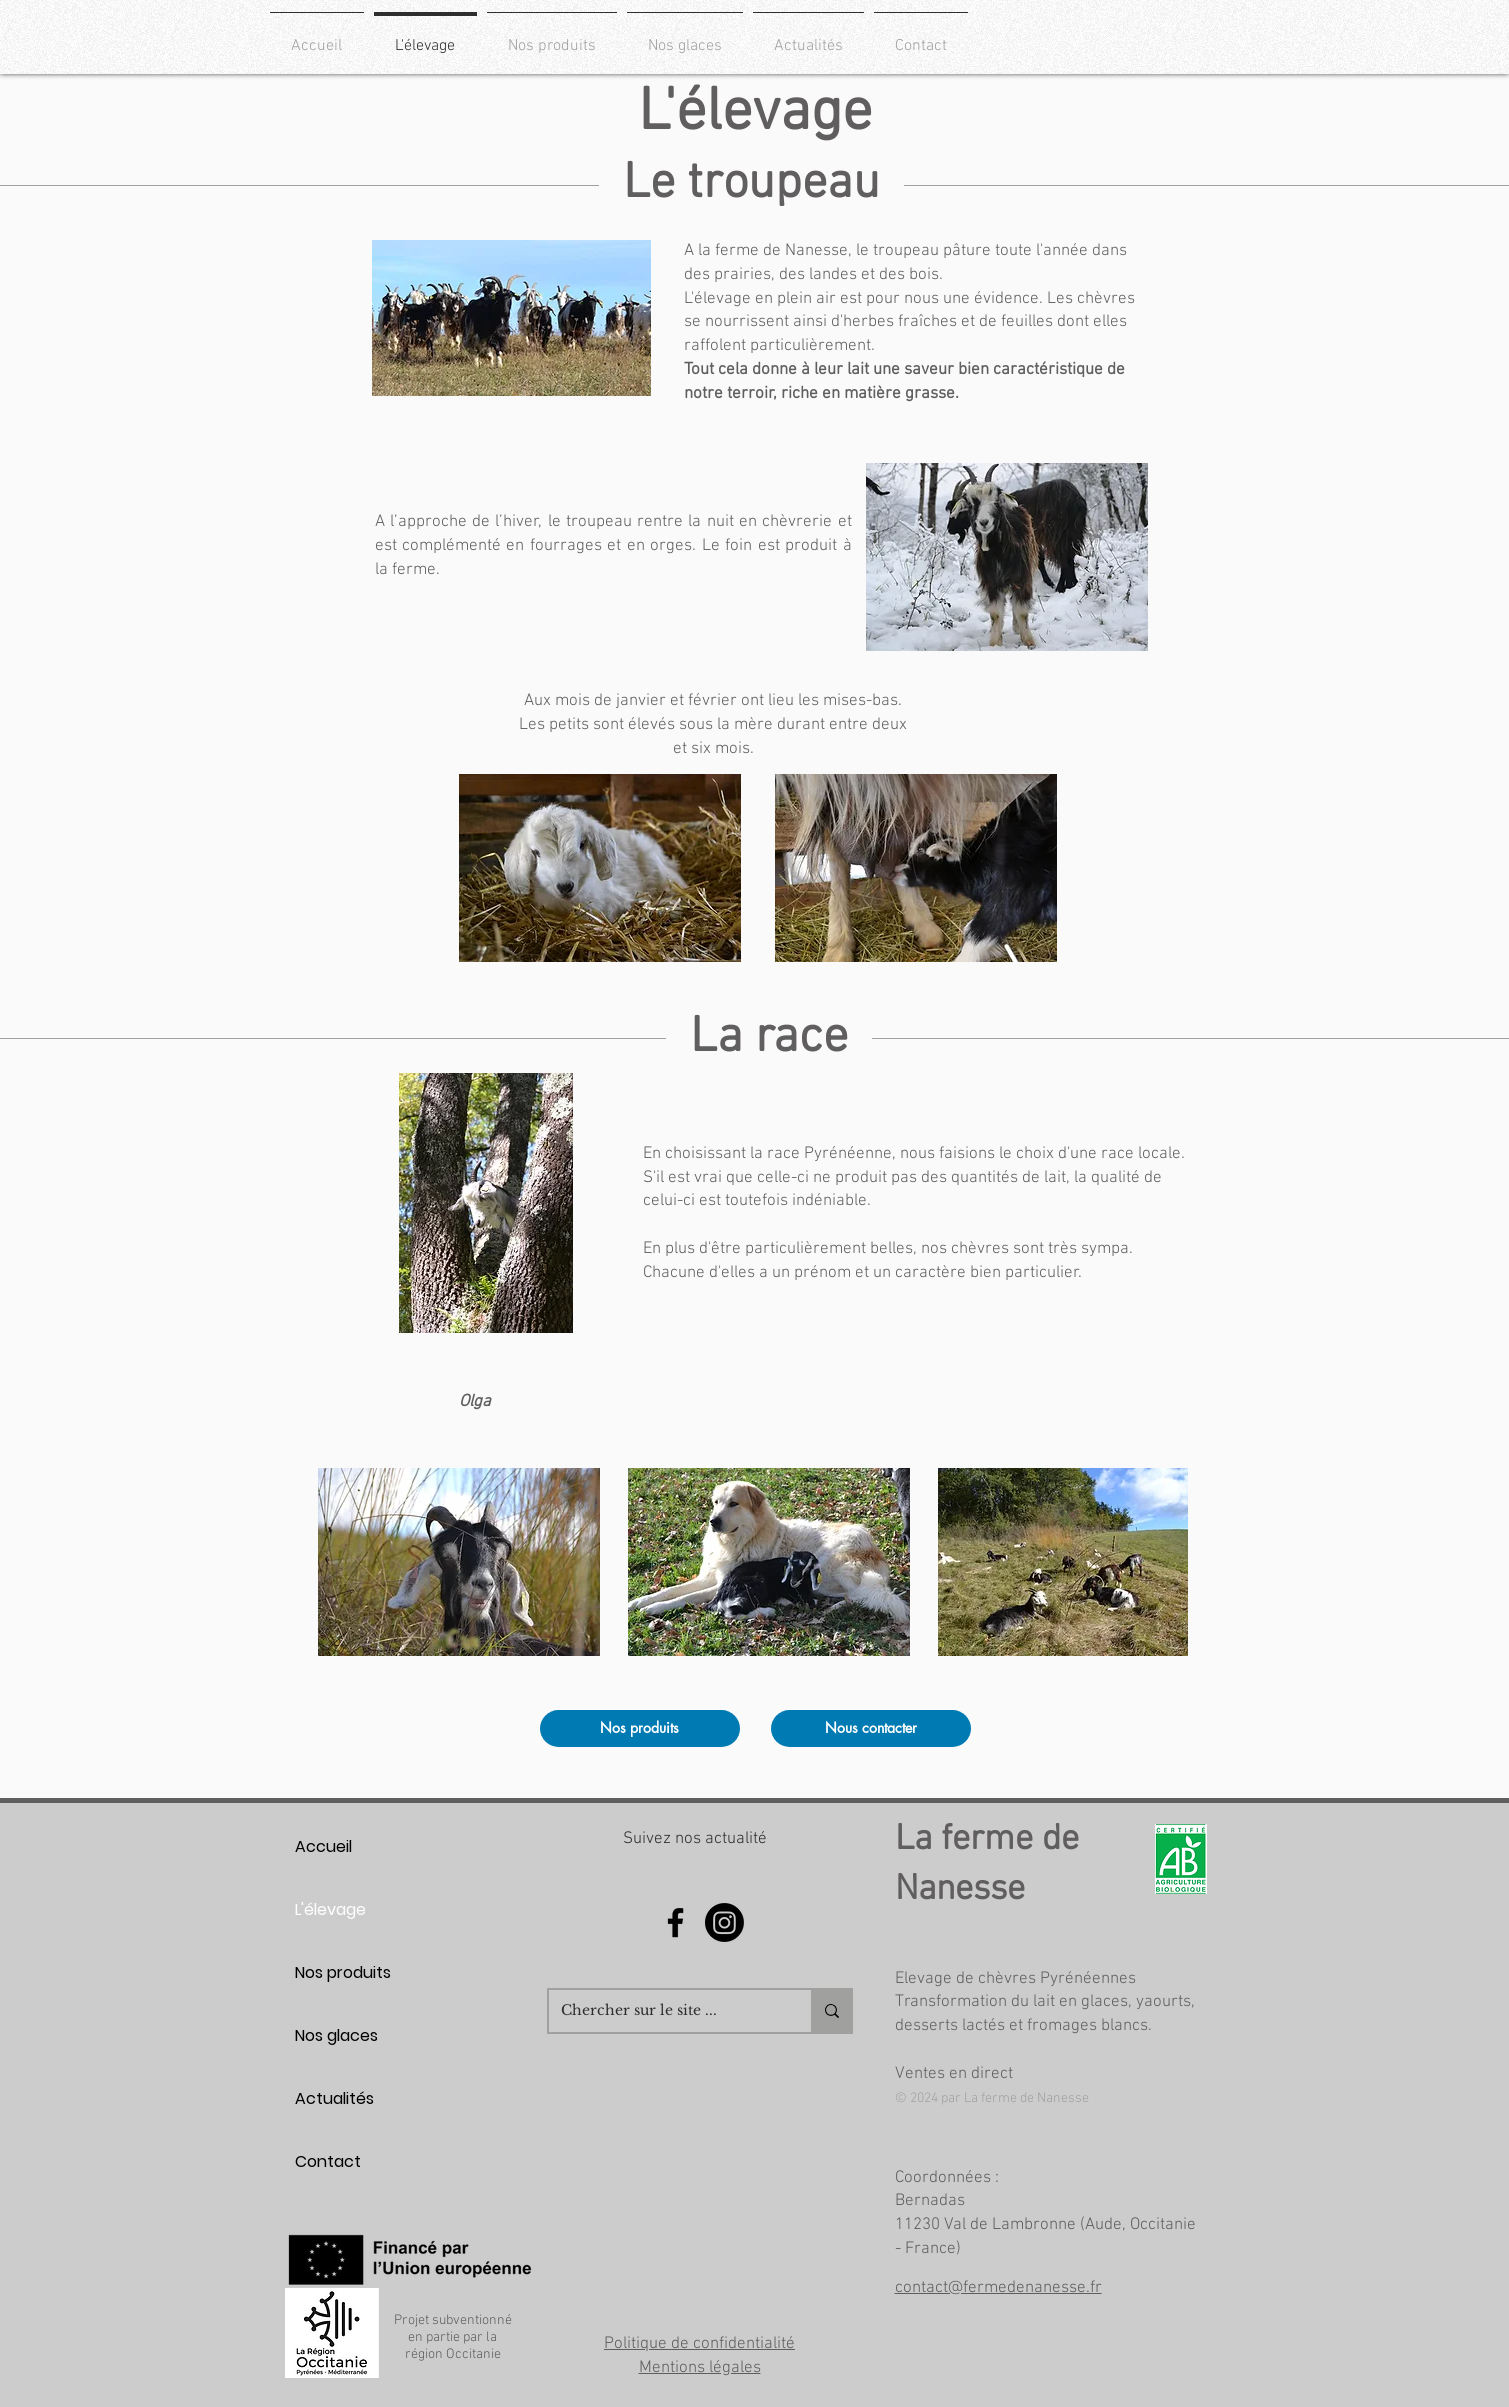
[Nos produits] (640, 1728)
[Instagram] (724, 1922)
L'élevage (330, 1909)
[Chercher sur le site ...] (665, 2011)
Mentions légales (700, 2368)
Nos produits (343, 1972)
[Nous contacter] (871, 1728)
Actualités (334, 2098)
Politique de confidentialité (699, 2344)
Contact (328, 2161)
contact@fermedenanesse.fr (998, 2288)
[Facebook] (675, 1922)
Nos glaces (336, 2035)
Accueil (323, 1846)
